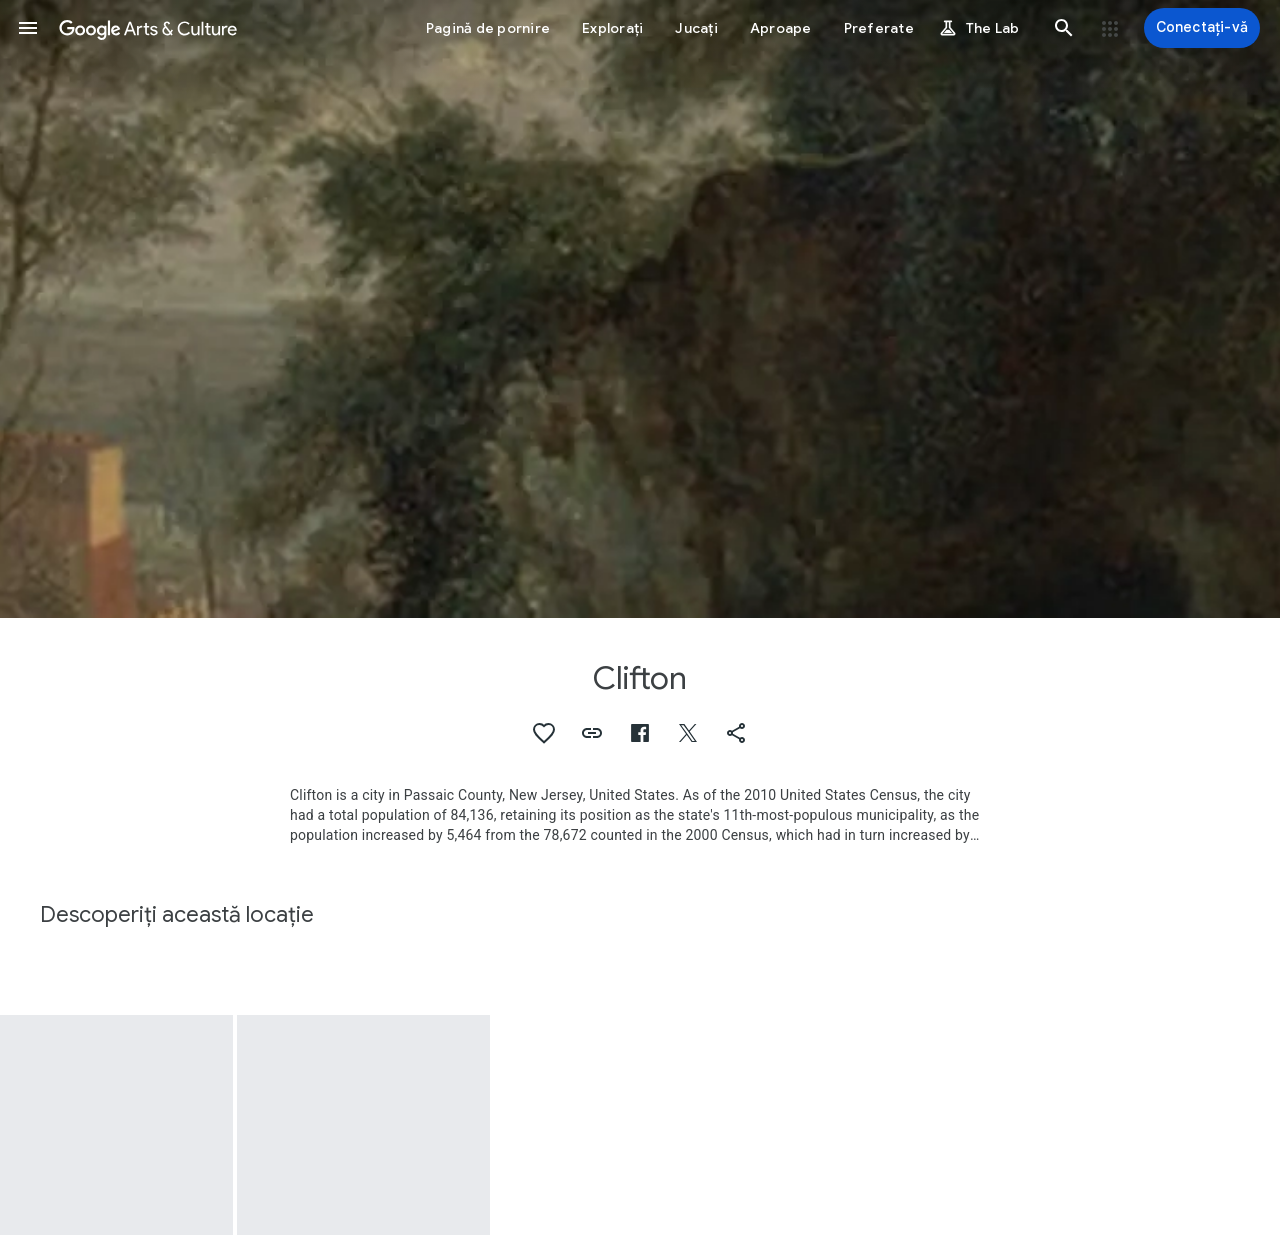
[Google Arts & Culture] (148, 28)
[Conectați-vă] (1202, 28)
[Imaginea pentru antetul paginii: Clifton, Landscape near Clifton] (640, 309)
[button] (28, 28)
